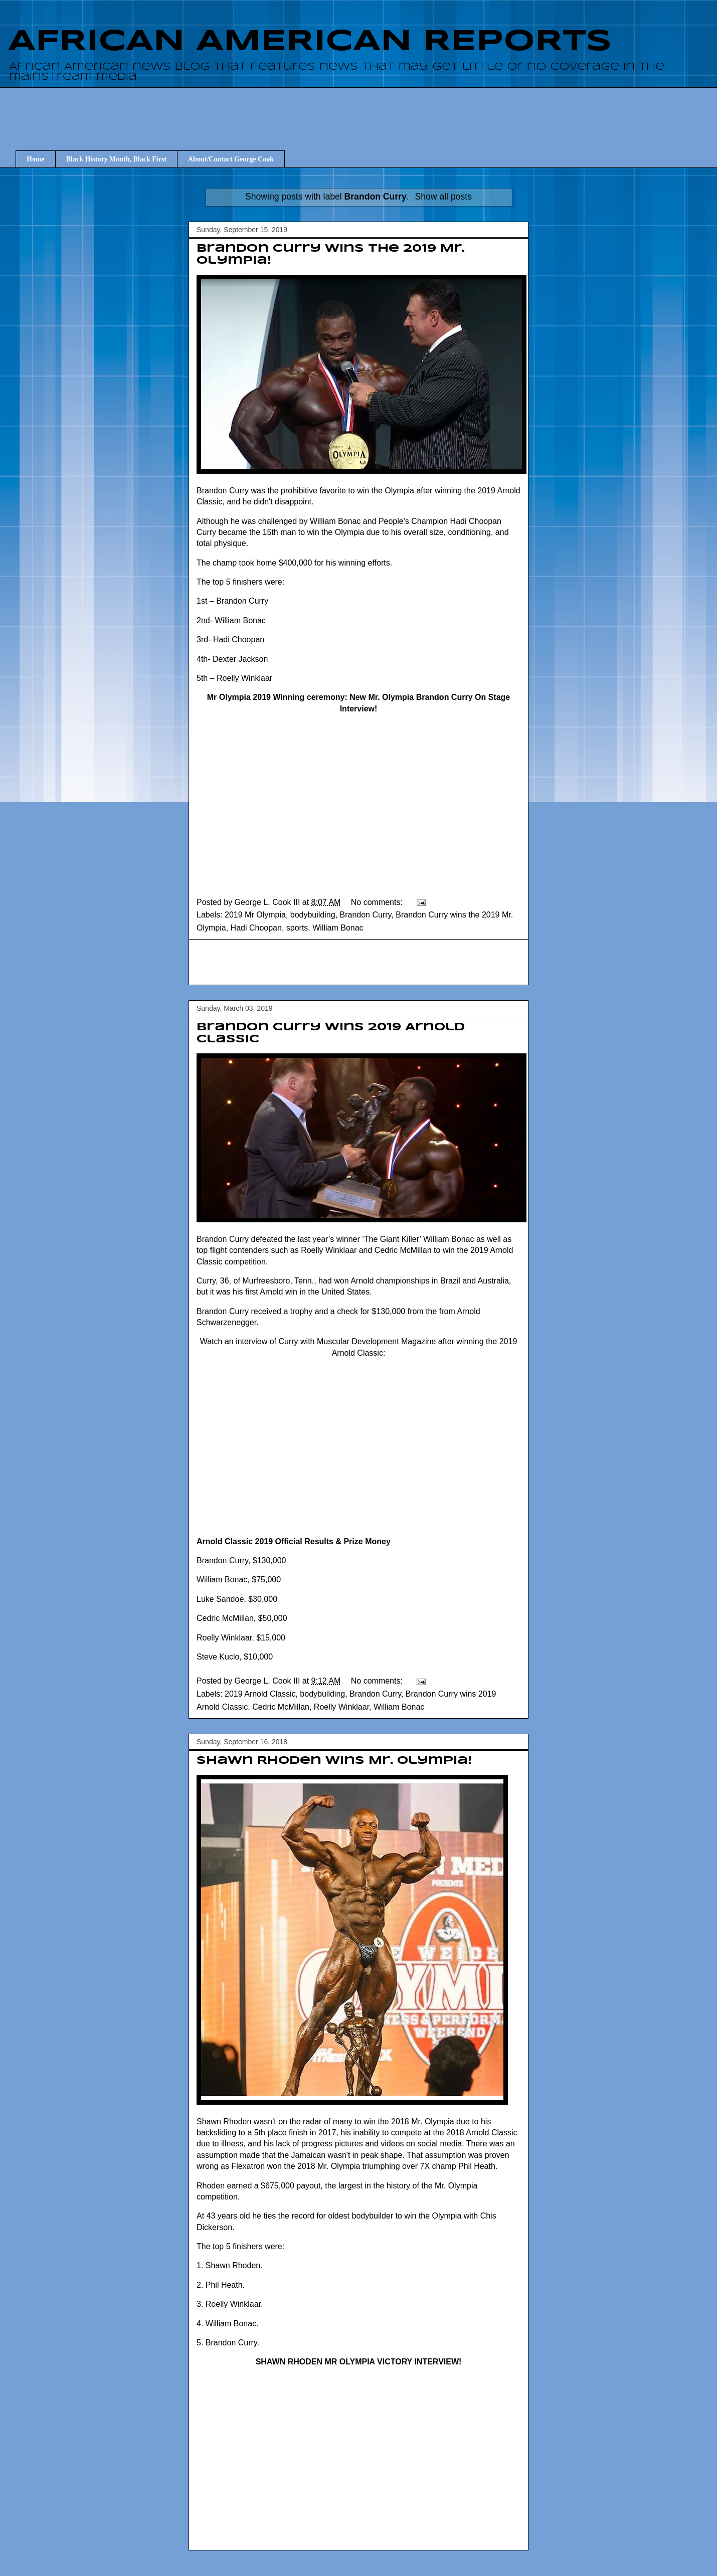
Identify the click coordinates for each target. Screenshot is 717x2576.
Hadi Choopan (256, 928)
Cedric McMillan (280, 1707)
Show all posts (443, 197)
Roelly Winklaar (341, 1707)
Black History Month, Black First (116, 159)
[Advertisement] (358, 962)
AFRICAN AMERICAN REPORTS (310, 41)
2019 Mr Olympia (255, 914)
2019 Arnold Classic (260, 1694)
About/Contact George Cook (231, 159)
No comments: (378, 902)
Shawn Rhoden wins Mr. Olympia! (334, 1760)
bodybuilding (312, 914)
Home (36, 159)
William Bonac (337, 928)
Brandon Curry (366, 914)
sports (297, 928)
